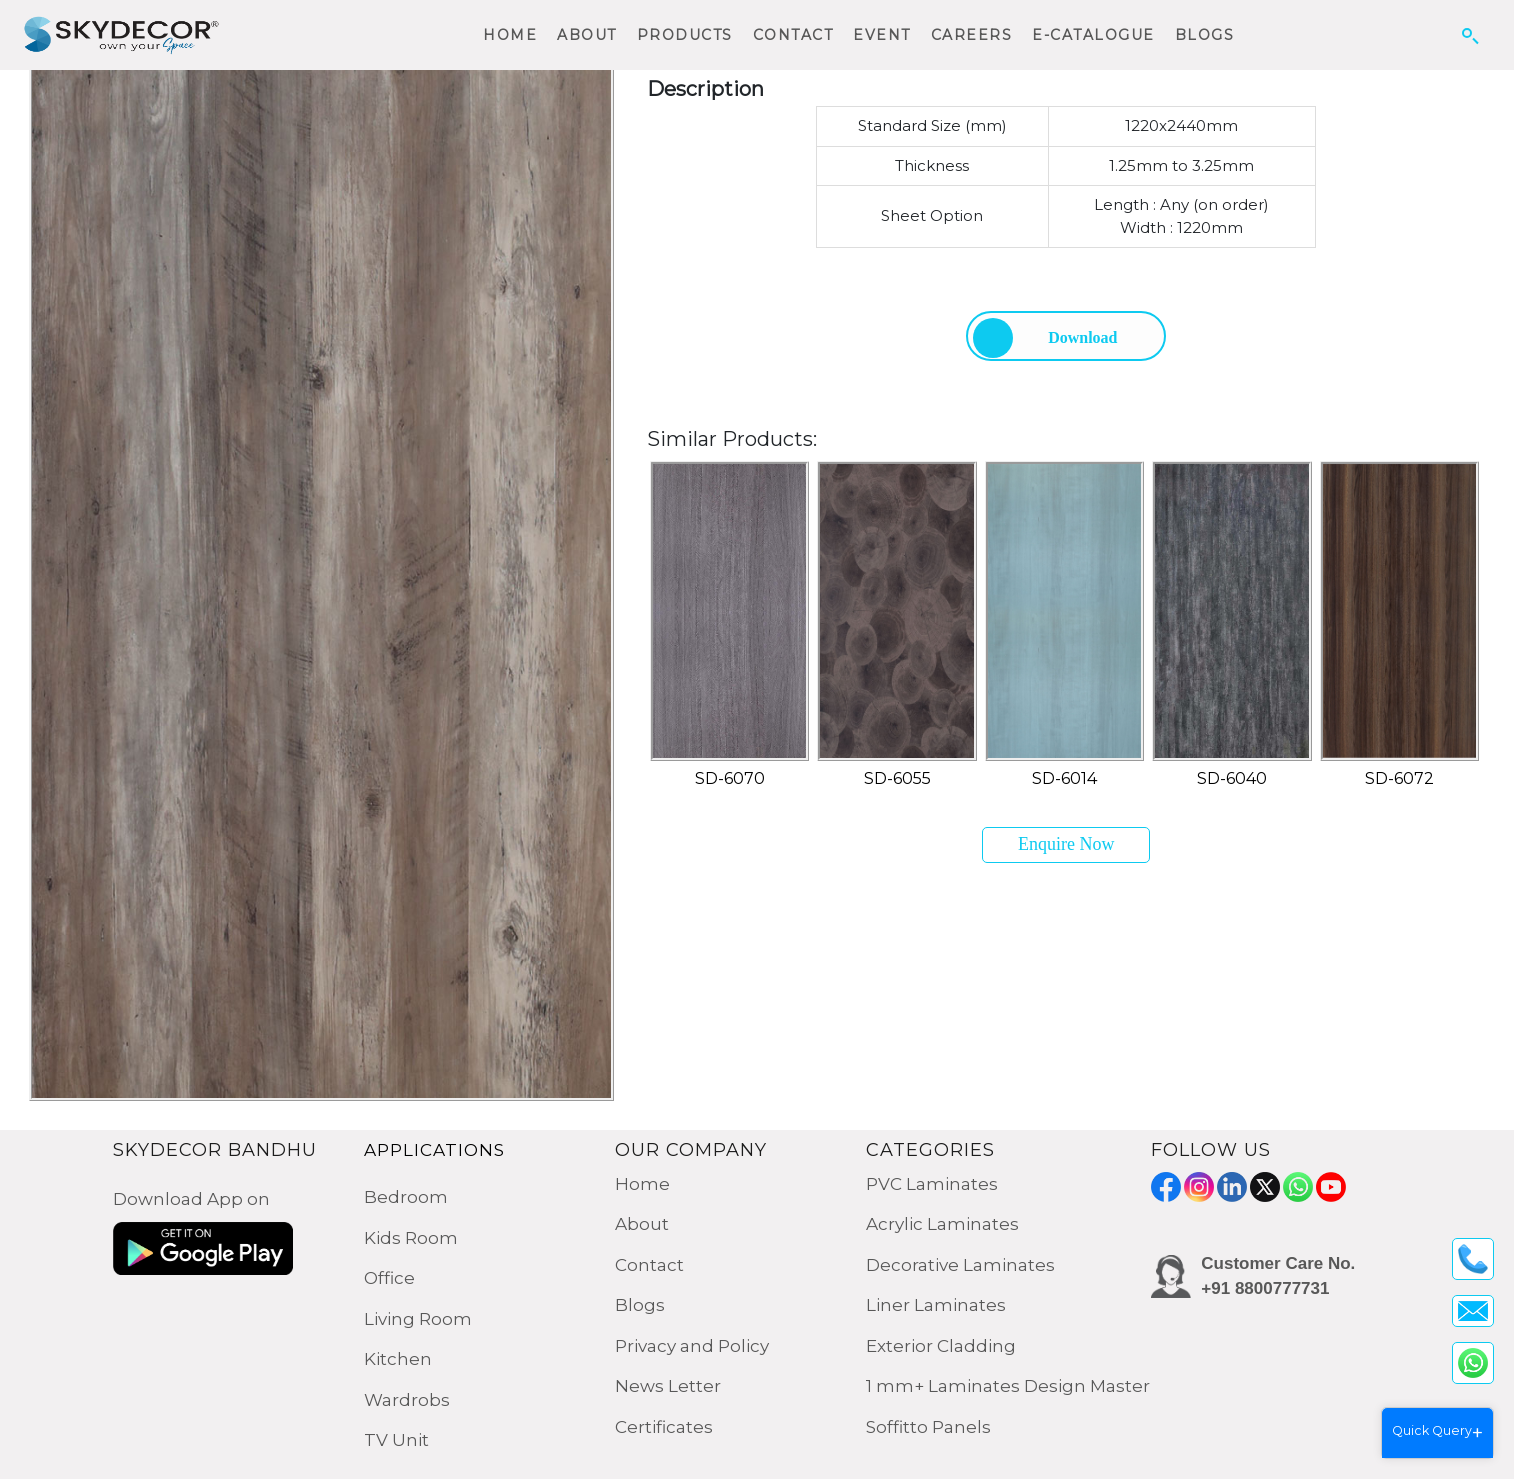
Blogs (640, 1305)
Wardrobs (407, 1400)
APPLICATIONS (434, 1150)
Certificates (664, 1427)
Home (642, 1184)
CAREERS (972, 35)
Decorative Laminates (960, 1265)
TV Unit (396, 1440)
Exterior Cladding (941, 1346)
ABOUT (587, 35)
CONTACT (793, 35)
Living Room (418, 1319)
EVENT (882, 35)
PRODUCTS (685, 35)
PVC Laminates (932, 1184)
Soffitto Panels (928, 1427)
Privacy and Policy (692, 1346)
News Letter (668, 1386)
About (642, 1224)
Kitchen (398, 1359)
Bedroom (406, 1197)
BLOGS (1205, 35)
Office (389, 1278)
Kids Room (411, 1238)
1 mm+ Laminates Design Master (1008, 1386)
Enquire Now (1066, 844)
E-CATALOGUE (1093, 35)
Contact (649, 1265)
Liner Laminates (936, 1305)
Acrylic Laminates (942, 1224)
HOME (510, 35)
